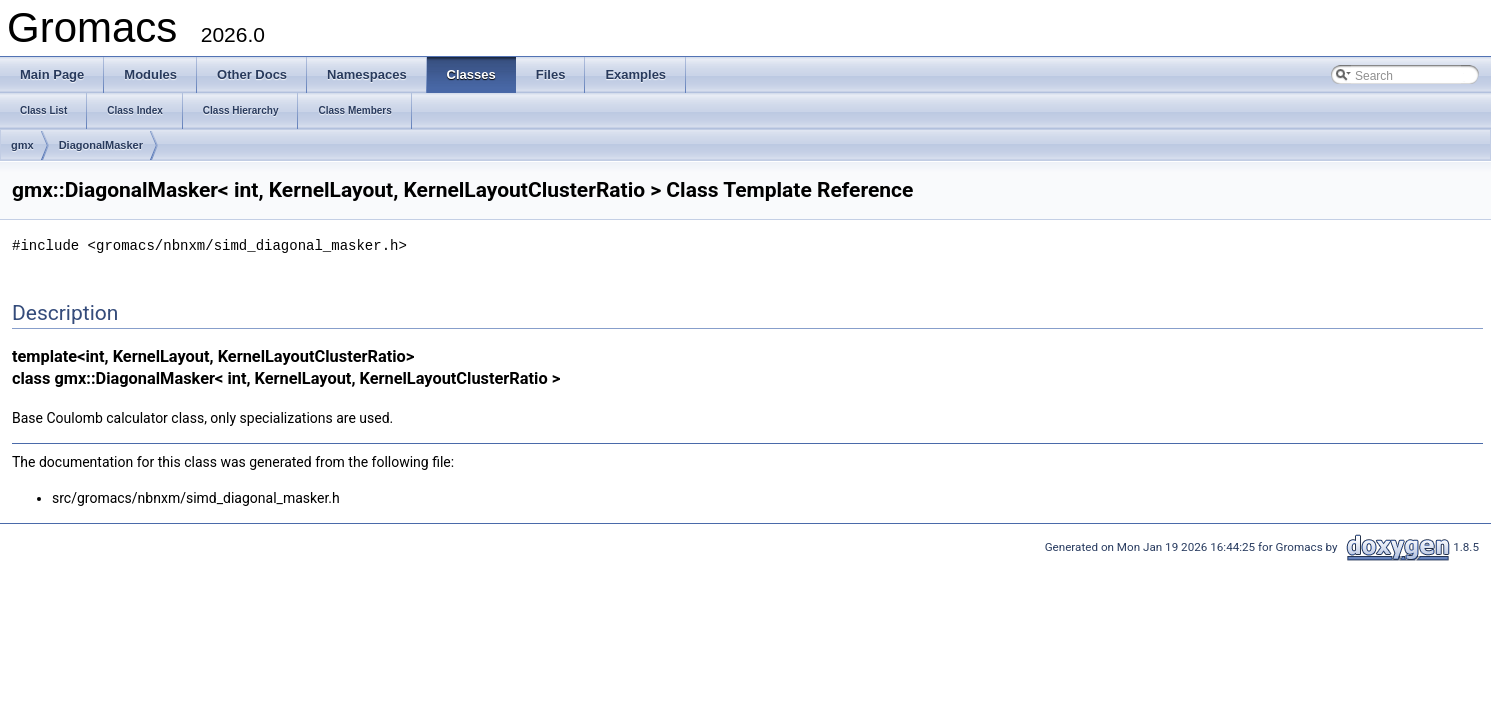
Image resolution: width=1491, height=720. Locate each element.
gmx (22, 145)
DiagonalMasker (101, 145)
